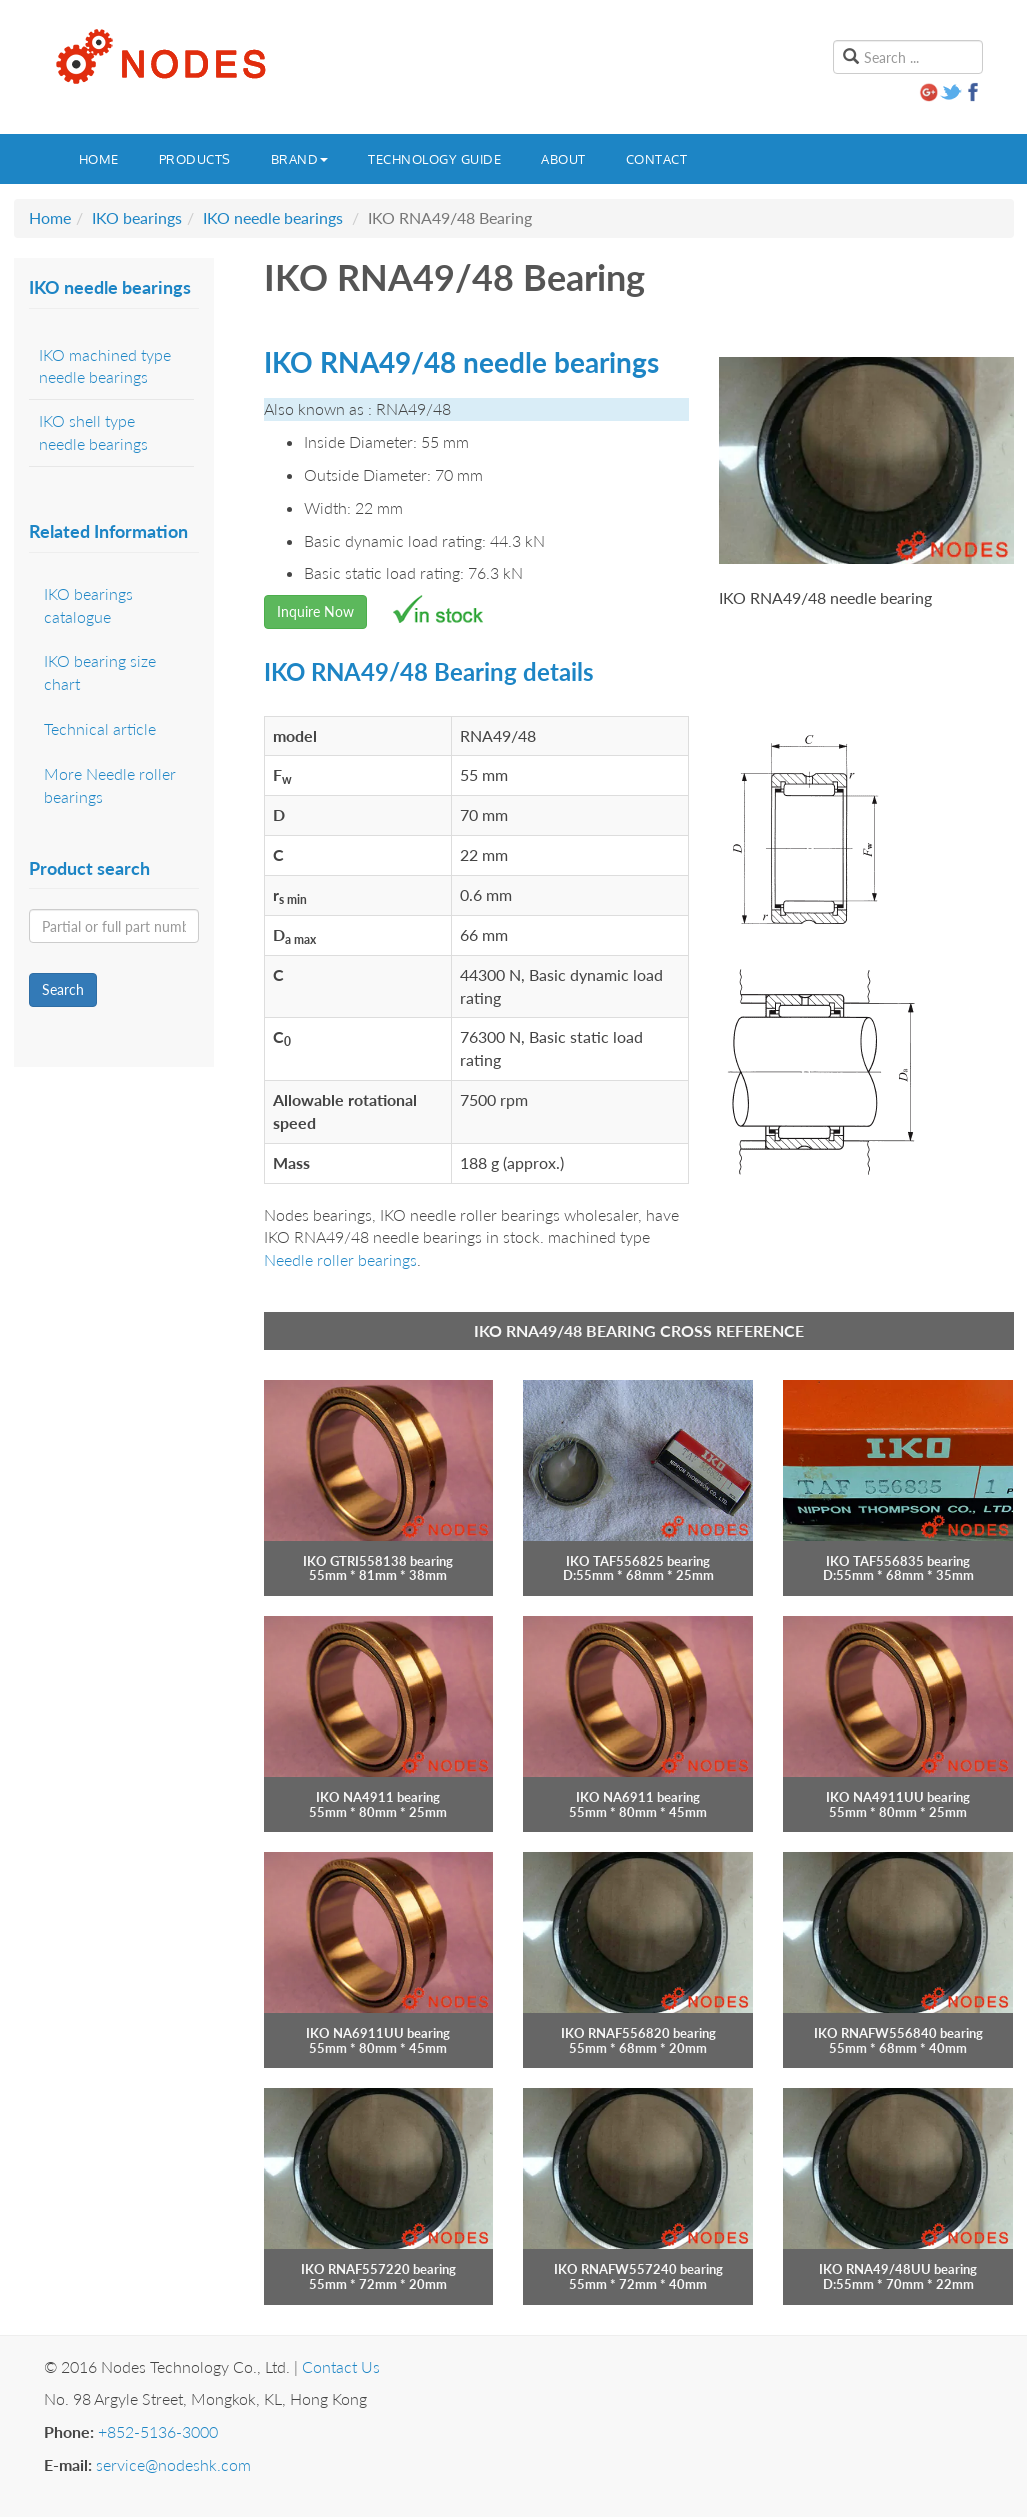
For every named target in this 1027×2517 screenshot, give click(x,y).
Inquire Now (315, 611)
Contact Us (341, 2366)
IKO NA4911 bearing (378, 1797)
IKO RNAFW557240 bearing (638, 2269)
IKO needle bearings (273, 217)
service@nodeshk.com (173, 2464)
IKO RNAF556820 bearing (638, 2033)
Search (63, 989)
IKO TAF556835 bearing (898, 1561)
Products (195, 159)
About (563, 159)
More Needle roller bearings (110, 785)
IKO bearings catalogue (88, 605)
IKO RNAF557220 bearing (378, 2269)
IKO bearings (137, 217)
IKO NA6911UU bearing (378, 2033)
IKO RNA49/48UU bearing (898, 2269)
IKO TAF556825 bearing (638, 1561)
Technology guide (434, 159)
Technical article (100, 728)
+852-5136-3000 (158, 2431)
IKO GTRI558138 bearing (378, 1561)
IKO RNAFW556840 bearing (898, 2033)
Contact (657, 159)
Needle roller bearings (340, 1259)
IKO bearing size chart (100, 672)
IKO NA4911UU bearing (898, 1797)
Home (99, 159)
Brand (300, 159)
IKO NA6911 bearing (638, 1797)
